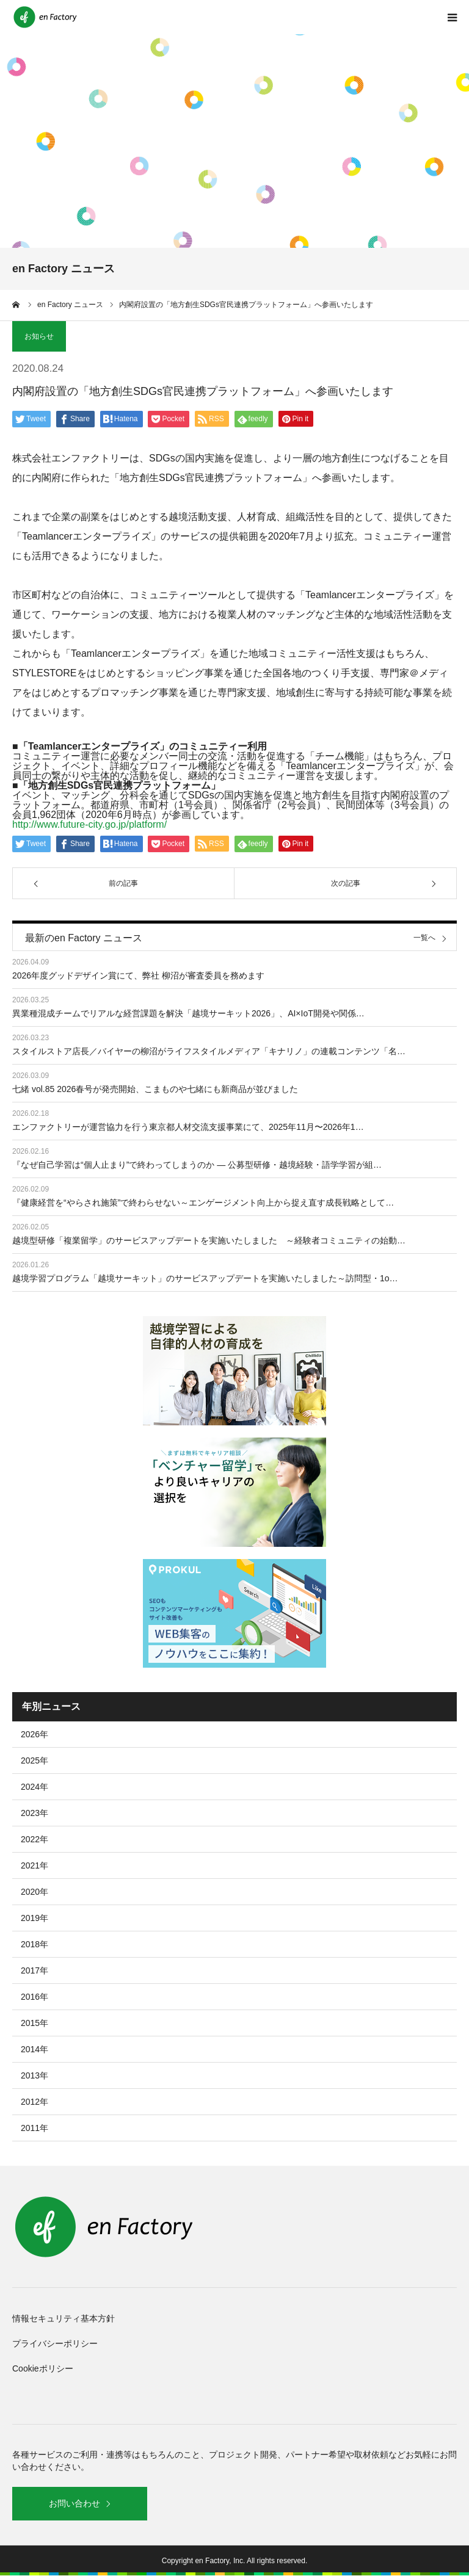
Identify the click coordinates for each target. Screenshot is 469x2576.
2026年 (34, 1734)
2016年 (34, 1997)
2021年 (34, 1865)
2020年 (34, 1892)
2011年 (34, 2128)
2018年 (34, 1944)
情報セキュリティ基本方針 (63, 2318)
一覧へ (424, 938)
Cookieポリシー (42, 2368)
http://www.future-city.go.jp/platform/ (89, 824)
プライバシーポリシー (55, 2343)
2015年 (34, 2023)
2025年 (34, 1760)
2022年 (34, 1839)
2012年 (34, 2102)
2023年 (34, 1813)
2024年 (34, 1787)
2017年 (34, 1970)
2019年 (34, 1918)
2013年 (34, 2075)
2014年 (34, 2049)
